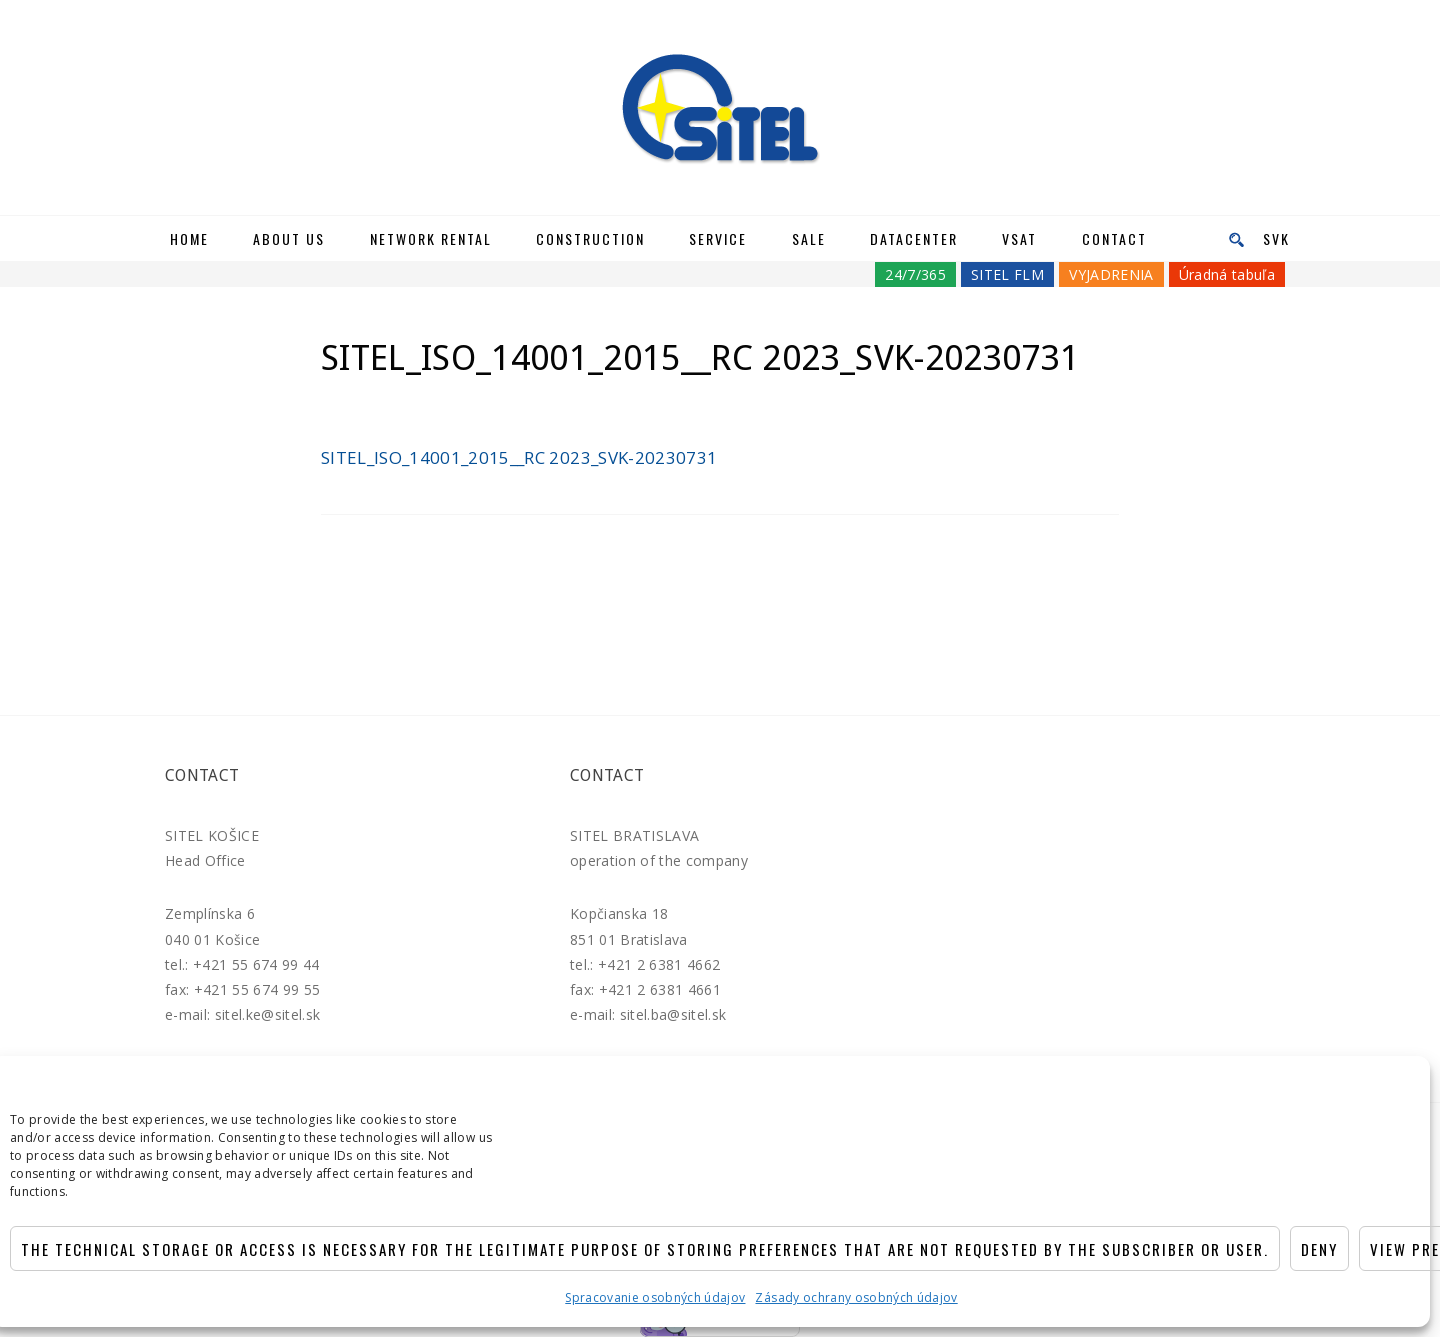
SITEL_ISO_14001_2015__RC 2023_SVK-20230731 (519, 457)
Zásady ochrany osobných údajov (856, 1297)
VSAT (1019, 238)
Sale (809, 238)
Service (718, 238)
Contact (1114, 238)
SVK (1276, 238)
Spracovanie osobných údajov (655, 1297)
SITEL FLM (1007, 274)
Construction (590, 238)
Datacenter (914, 238)
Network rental (431, 238)
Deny (1319, 1249)
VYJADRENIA (1111, 274)
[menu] (1230, 238)
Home (189, 238)
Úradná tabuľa (1227, 274)
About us (289, 238)
